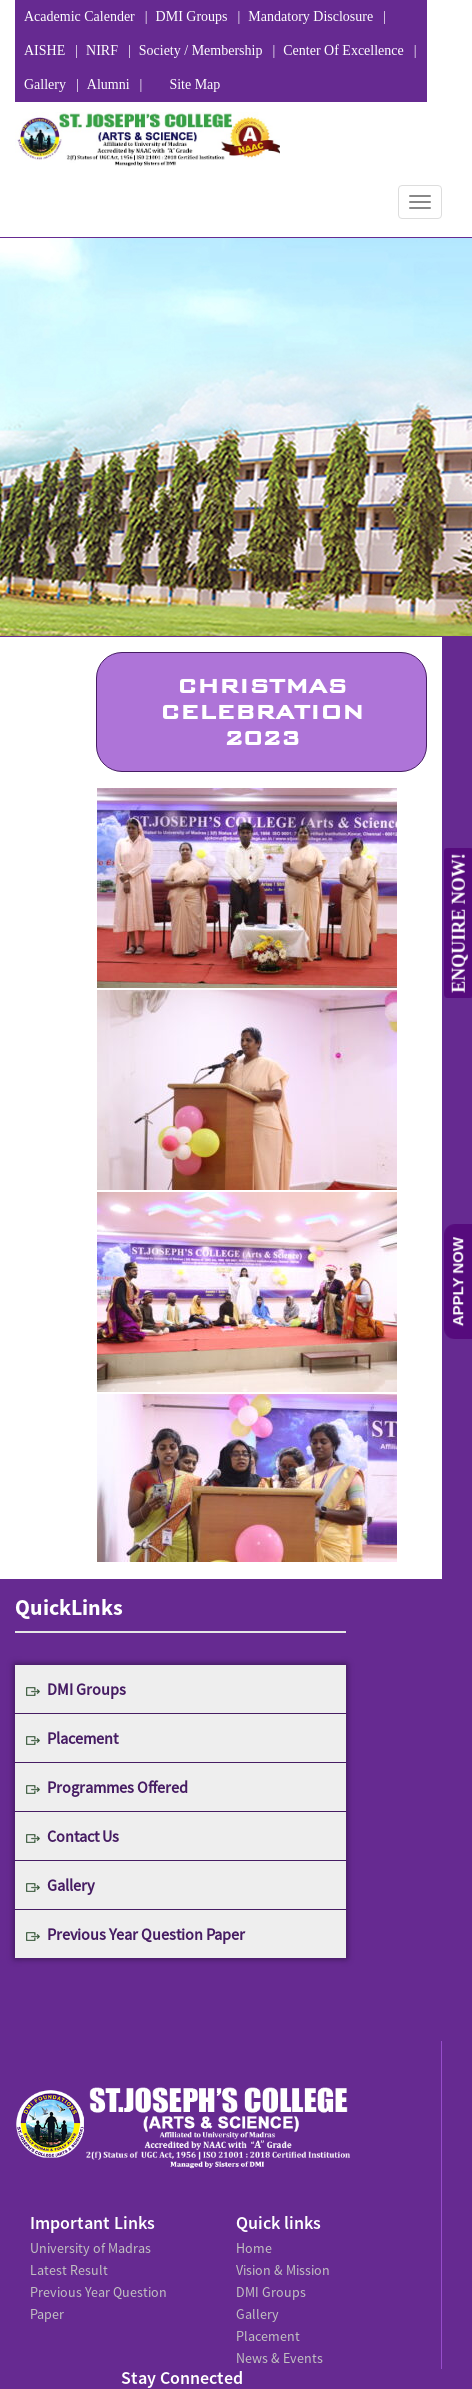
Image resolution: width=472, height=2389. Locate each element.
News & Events (279, 2358)
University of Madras (90, 2248)
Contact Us (83, 1836)
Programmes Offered (117, 1787)
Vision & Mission (283, 2270)
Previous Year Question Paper (146, 1934)
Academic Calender (79, 16)
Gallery (45, 84)
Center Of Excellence (343, 50)
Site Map (194, 84)
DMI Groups (192, 16)
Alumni (108, 84)
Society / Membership (201, 50)
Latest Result (69, 2270)
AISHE (44, 50)
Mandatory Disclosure (310, 16)
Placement (82, 1738)
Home (254, 2248)
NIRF (102, 50)
